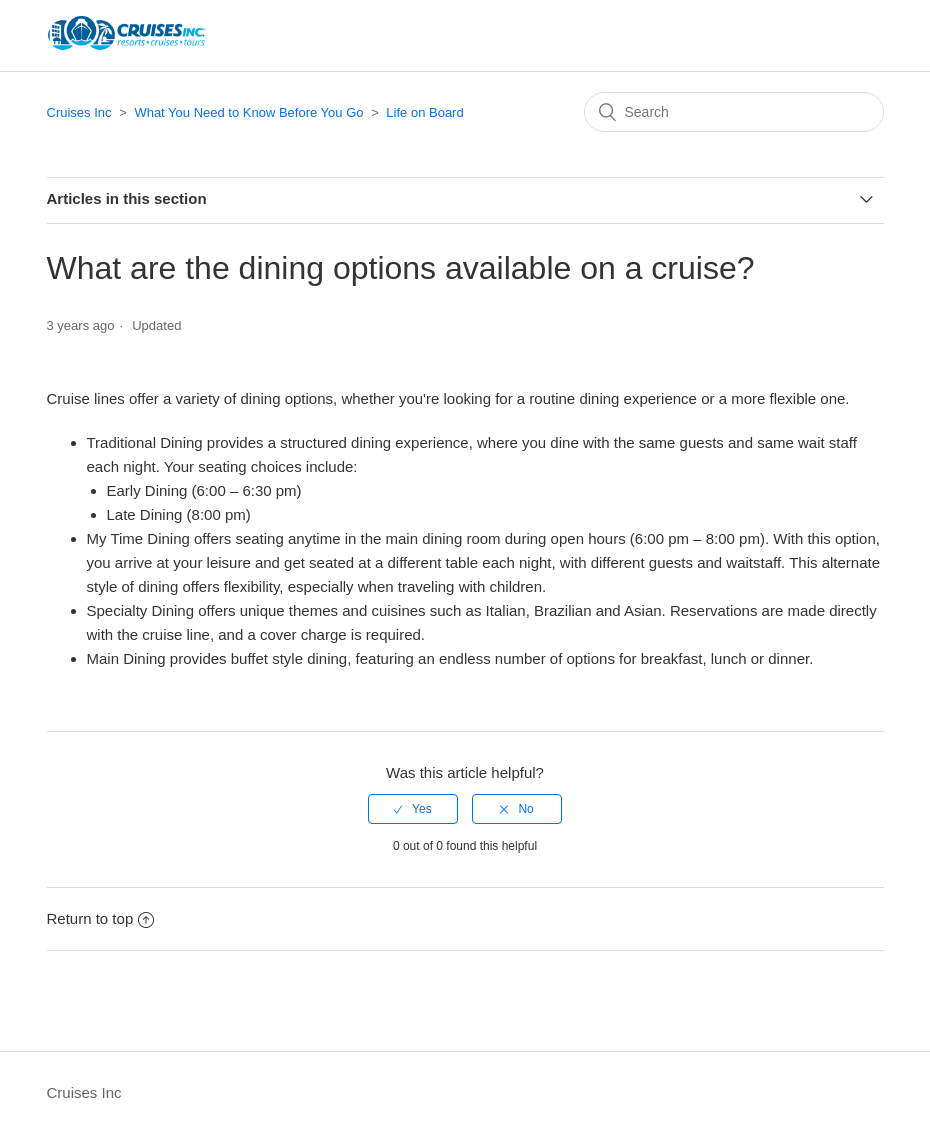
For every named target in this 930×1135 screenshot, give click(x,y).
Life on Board (424, 112)
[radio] (413, 809)
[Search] (734, 112)
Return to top (101, 918)
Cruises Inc (79, 112)
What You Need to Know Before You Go (248, 112)
